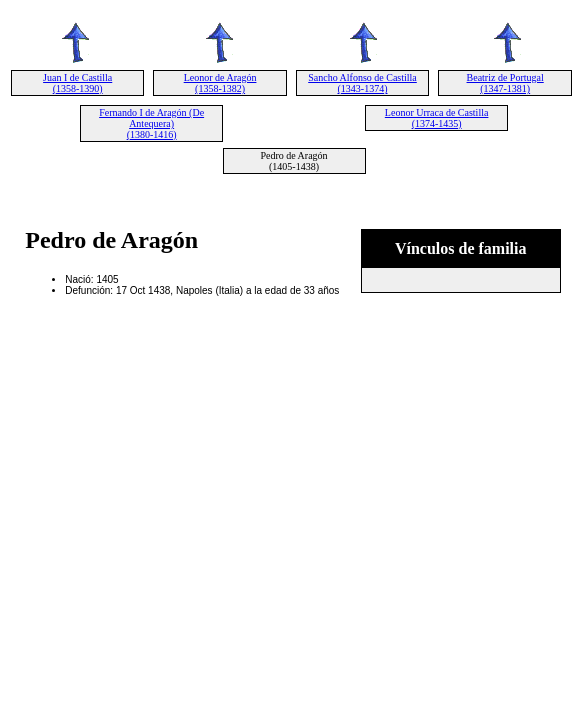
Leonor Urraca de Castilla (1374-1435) (437, 118)
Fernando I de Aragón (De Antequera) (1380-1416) (151, 123)
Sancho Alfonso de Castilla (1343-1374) (362, 83)
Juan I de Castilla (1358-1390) (77, 83)
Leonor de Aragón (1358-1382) (220, 83)
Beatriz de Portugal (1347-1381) (505, 83)
